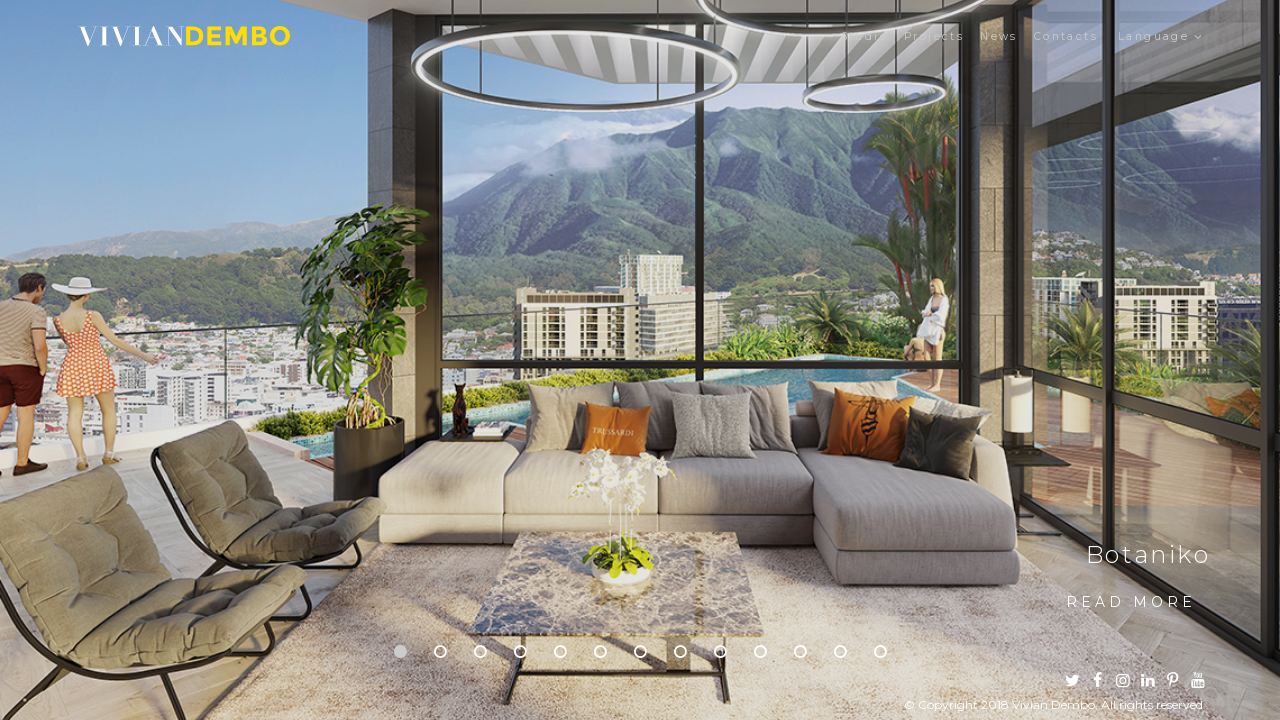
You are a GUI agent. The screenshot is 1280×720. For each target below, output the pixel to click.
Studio (864, 36)
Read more (1131, 602)
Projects (934, 36)
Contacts (1066, 36)
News (999, 36)
